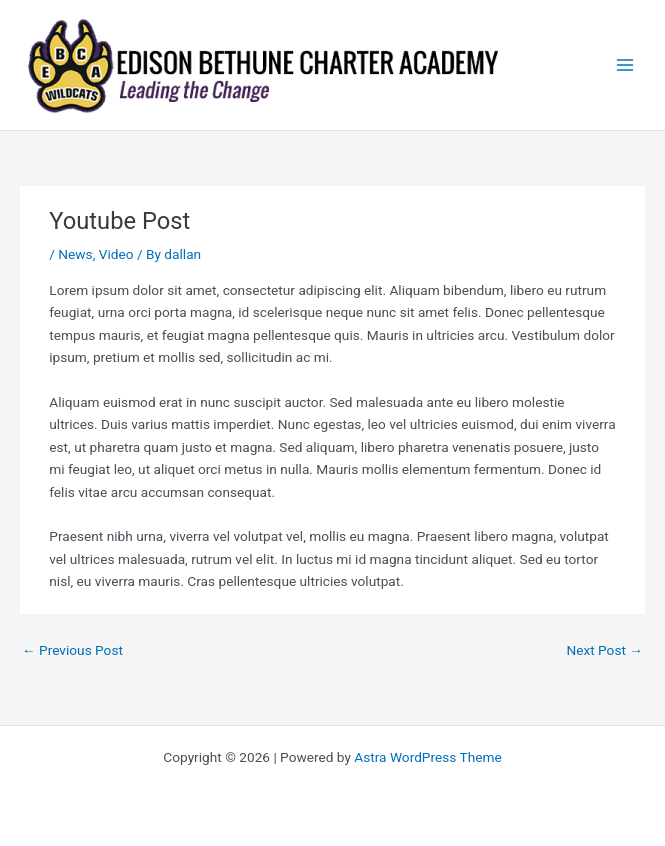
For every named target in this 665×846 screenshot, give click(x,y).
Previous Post (72, 650)
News (75, 254)
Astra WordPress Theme (427, 757)
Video (116, 254)
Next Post (604, 650)
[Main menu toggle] (625, 65)
